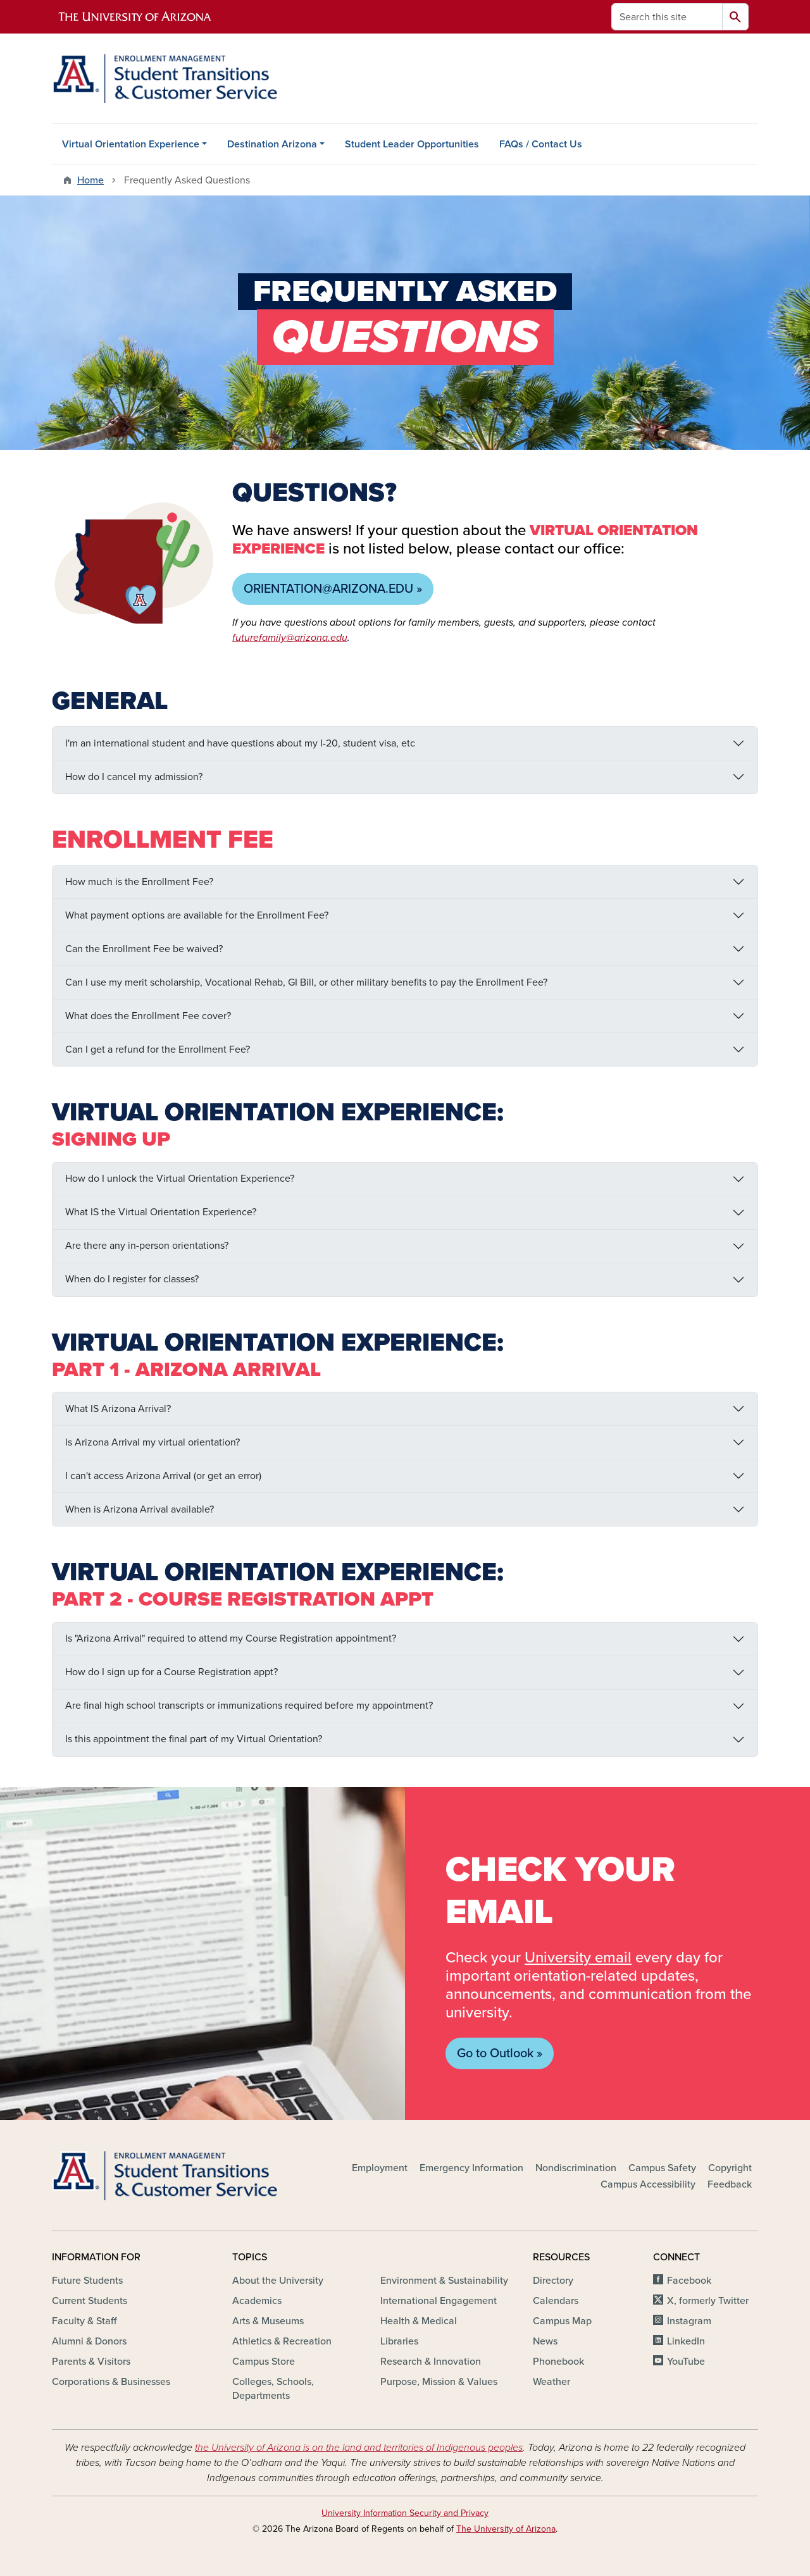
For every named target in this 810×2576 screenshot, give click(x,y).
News (545, 2341)
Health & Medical (418, 2321)
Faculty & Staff (84, 2321)
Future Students (87, 2280)
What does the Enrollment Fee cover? (148, 1016)
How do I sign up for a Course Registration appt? (171, 1672)
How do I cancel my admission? (133, 777)
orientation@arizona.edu (328, 589)
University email (578, 1957)
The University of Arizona (506, 2528)
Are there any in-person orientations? (146, 1245)
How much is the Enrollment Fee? (139, 882)
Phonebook (558, 2361)
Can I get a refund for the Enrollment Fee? (157, 1049)
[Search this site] (667, 16)
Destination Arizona (272, 144)
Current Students (89, 2300)
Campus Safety (662, 2168)
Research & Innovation (430, 2361)
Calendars (555, 2300)
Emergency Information (471, 2168)
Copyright (730, 2168)
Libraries (399, 2341)
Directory (553, 2280)
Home (90, 180)
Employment (380, 2168)
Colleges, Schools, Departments (273, 2388)
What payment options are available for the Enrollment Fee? (196, 915)
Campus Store (263, 2361)
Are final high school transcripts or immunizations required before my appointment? (249, 1705)
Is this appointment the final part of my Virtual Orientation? (193, 1739)
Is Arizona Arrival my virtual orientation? (152, 1442)
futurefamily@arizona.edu (289, 637)
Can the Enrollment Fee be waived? (144, 949)
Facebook (689, 2280)
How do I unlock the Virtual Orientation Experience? (179, 1178)
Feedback (729, 2184)
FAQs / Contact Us (540, 144)
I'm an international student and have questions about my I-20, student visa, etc (240, 743)
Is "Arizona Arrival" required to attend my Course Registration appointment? (230, 1638)
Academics (257, 2300)
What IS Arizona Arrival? (118, 1409)
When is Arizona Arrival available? (139, 1509)
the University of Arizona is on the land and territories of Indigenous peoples (359, 2447)
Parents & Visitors (91, 2361)
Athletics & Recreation (282, 2341)
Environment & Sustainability (444, 2280)
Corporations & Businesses (111, 2381)
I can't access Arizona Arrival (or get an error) (163, 1476)
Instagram (689, 2321)
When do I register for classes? (132, 1279)
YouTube (686, 2361)
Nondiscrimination (575, 2168)
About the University (277, 2280)
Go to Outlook (495, 2053)
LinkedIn (686, 2341)
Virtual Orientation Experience (130, 144)
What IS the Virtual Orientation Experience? (160, 1212)
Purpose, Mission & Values (438, 2381)
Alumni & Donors (89, 2341)
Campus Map (562, 2321)
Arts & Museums (268, 2321)
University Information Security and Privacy (405, 2513)
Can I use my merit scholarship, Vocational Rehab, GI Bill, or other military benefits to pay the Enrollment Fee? (306, 982)
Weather (551, 2381)
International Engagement (438, 2300)
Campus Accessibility (648, 2184)
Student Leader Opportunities (412, 144)
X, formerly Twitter (708, 2300)
